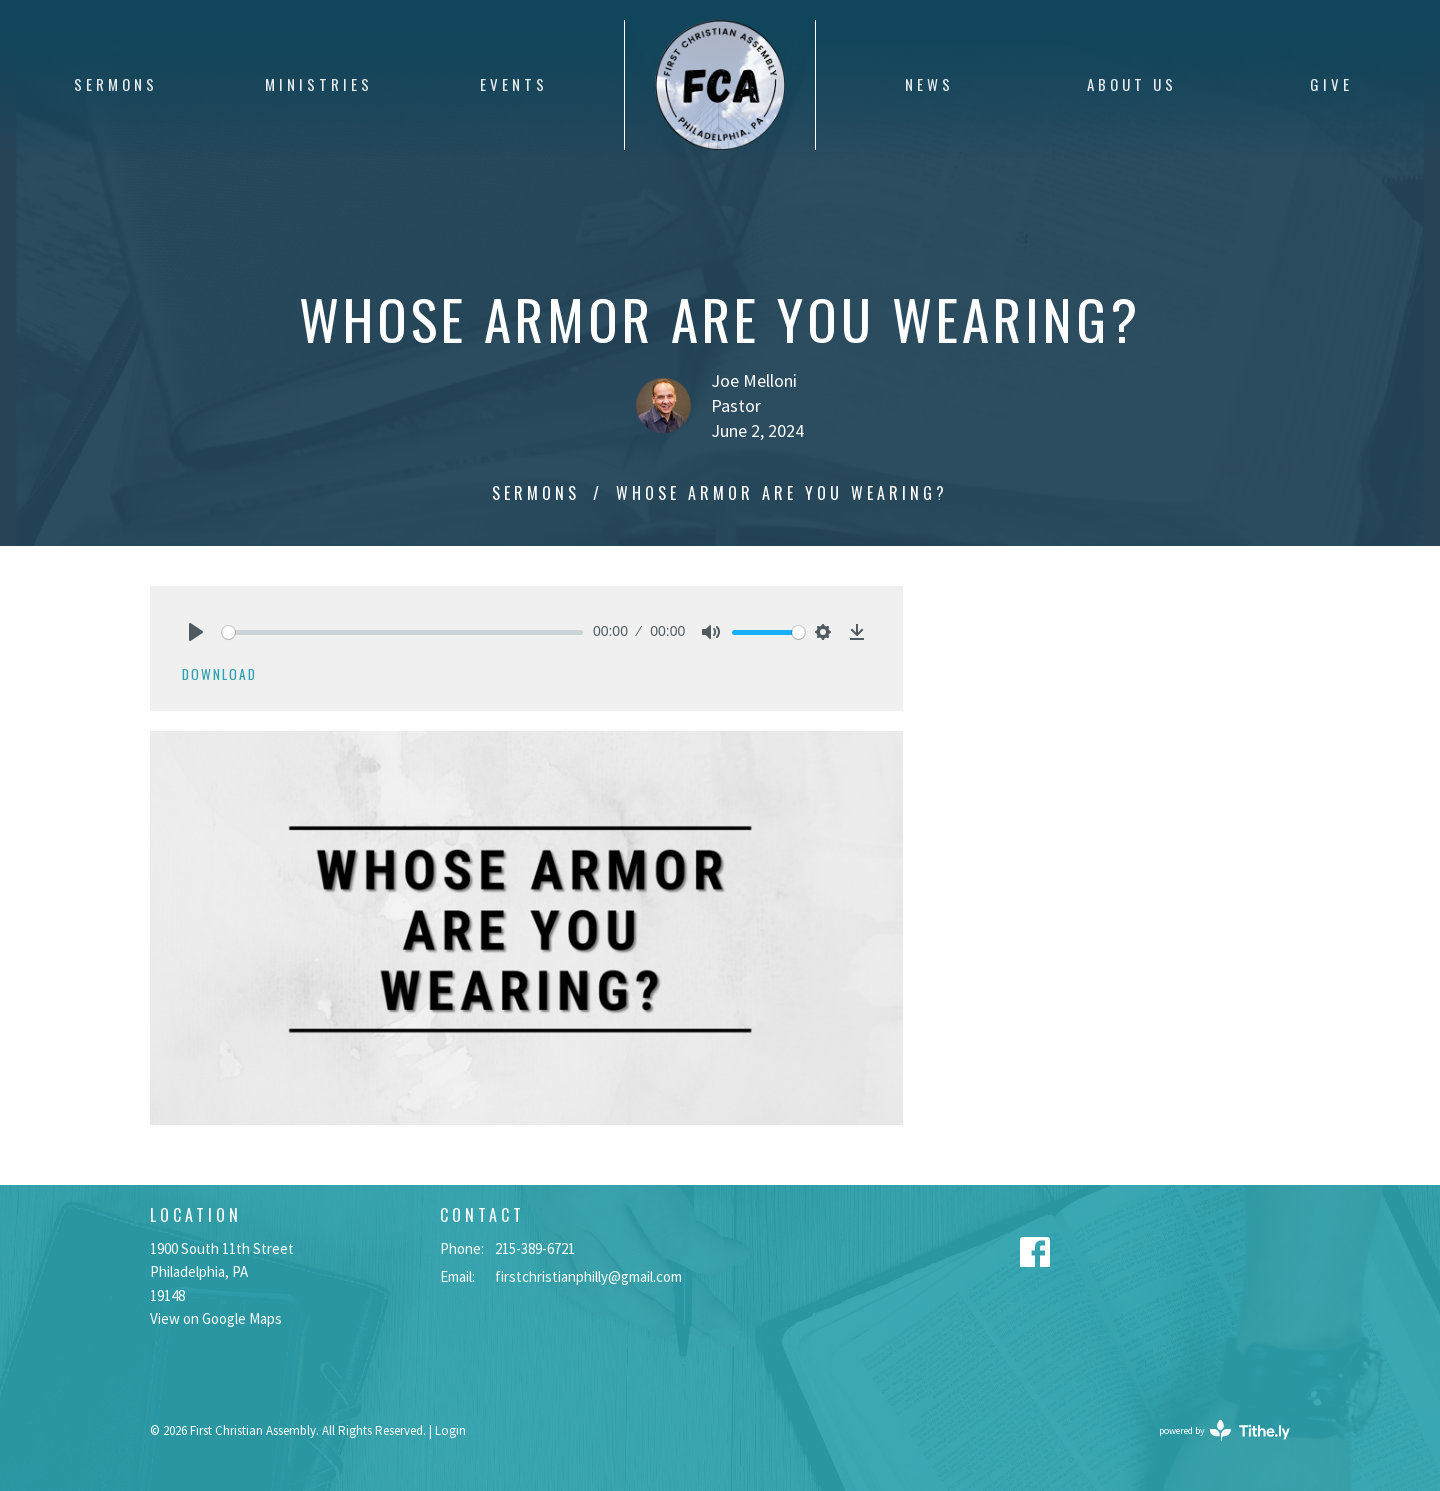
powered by (1224, 1430)
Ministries (319, 84)
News (929, 84)
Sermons (116, 84)
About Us (1132, 84)
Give (1331, 84)
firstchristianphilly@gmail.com (588, 1276)
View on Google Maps (216, 1318)
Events (514, 84)
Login (450, 1430)
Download (219, 674)
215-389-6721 (535, 1248)
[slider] (402, 632)
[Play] (196, 632)
